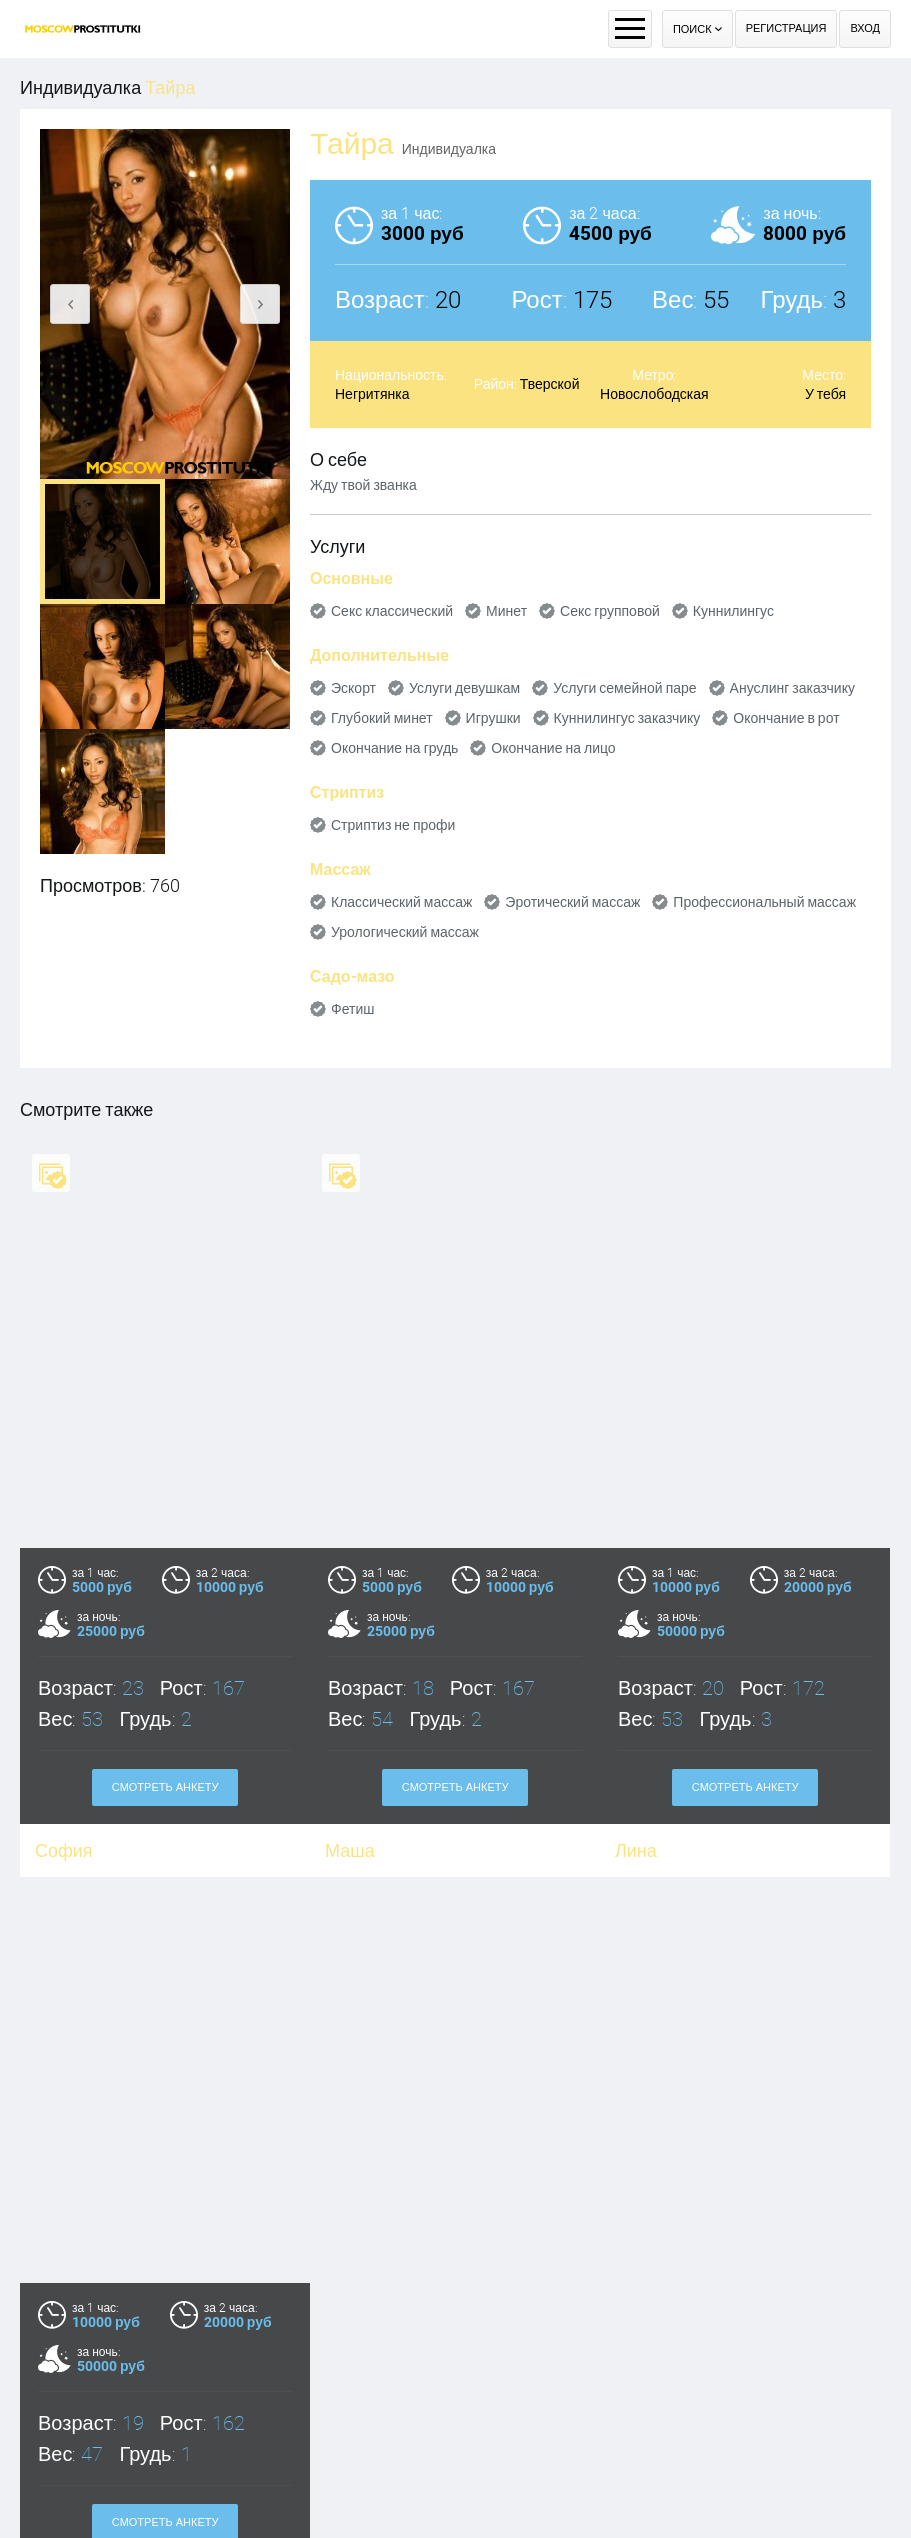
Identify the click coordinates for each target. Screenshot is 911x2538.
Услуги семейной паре (624, 688)
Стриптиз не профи (393, 825)
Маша (350, 1850)
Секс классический (392, 611)
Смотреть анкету (165, 1787)
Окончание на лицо (553, 748)
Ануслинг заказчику (792, 688)
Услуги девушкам (464, 688)
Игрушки (493, 718)
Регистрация (786, 28)
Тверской (550, 384)
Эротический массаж (572, 902)
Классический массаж (401, 902)
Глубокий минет (382, 718)
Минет (506, 611)
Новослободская (654, 394)
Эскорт (353, 688)
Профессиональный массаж (764, 902)
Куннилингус (733, 611)
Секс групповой (610, 611)
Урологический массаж (405, 932)
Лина (636, 1850)
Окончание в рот (786, 718)
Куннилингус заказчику (627, 718)
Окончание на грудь (394, 748)
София (64, 1850)
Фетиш (352, 1009)
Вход (865, 28)
